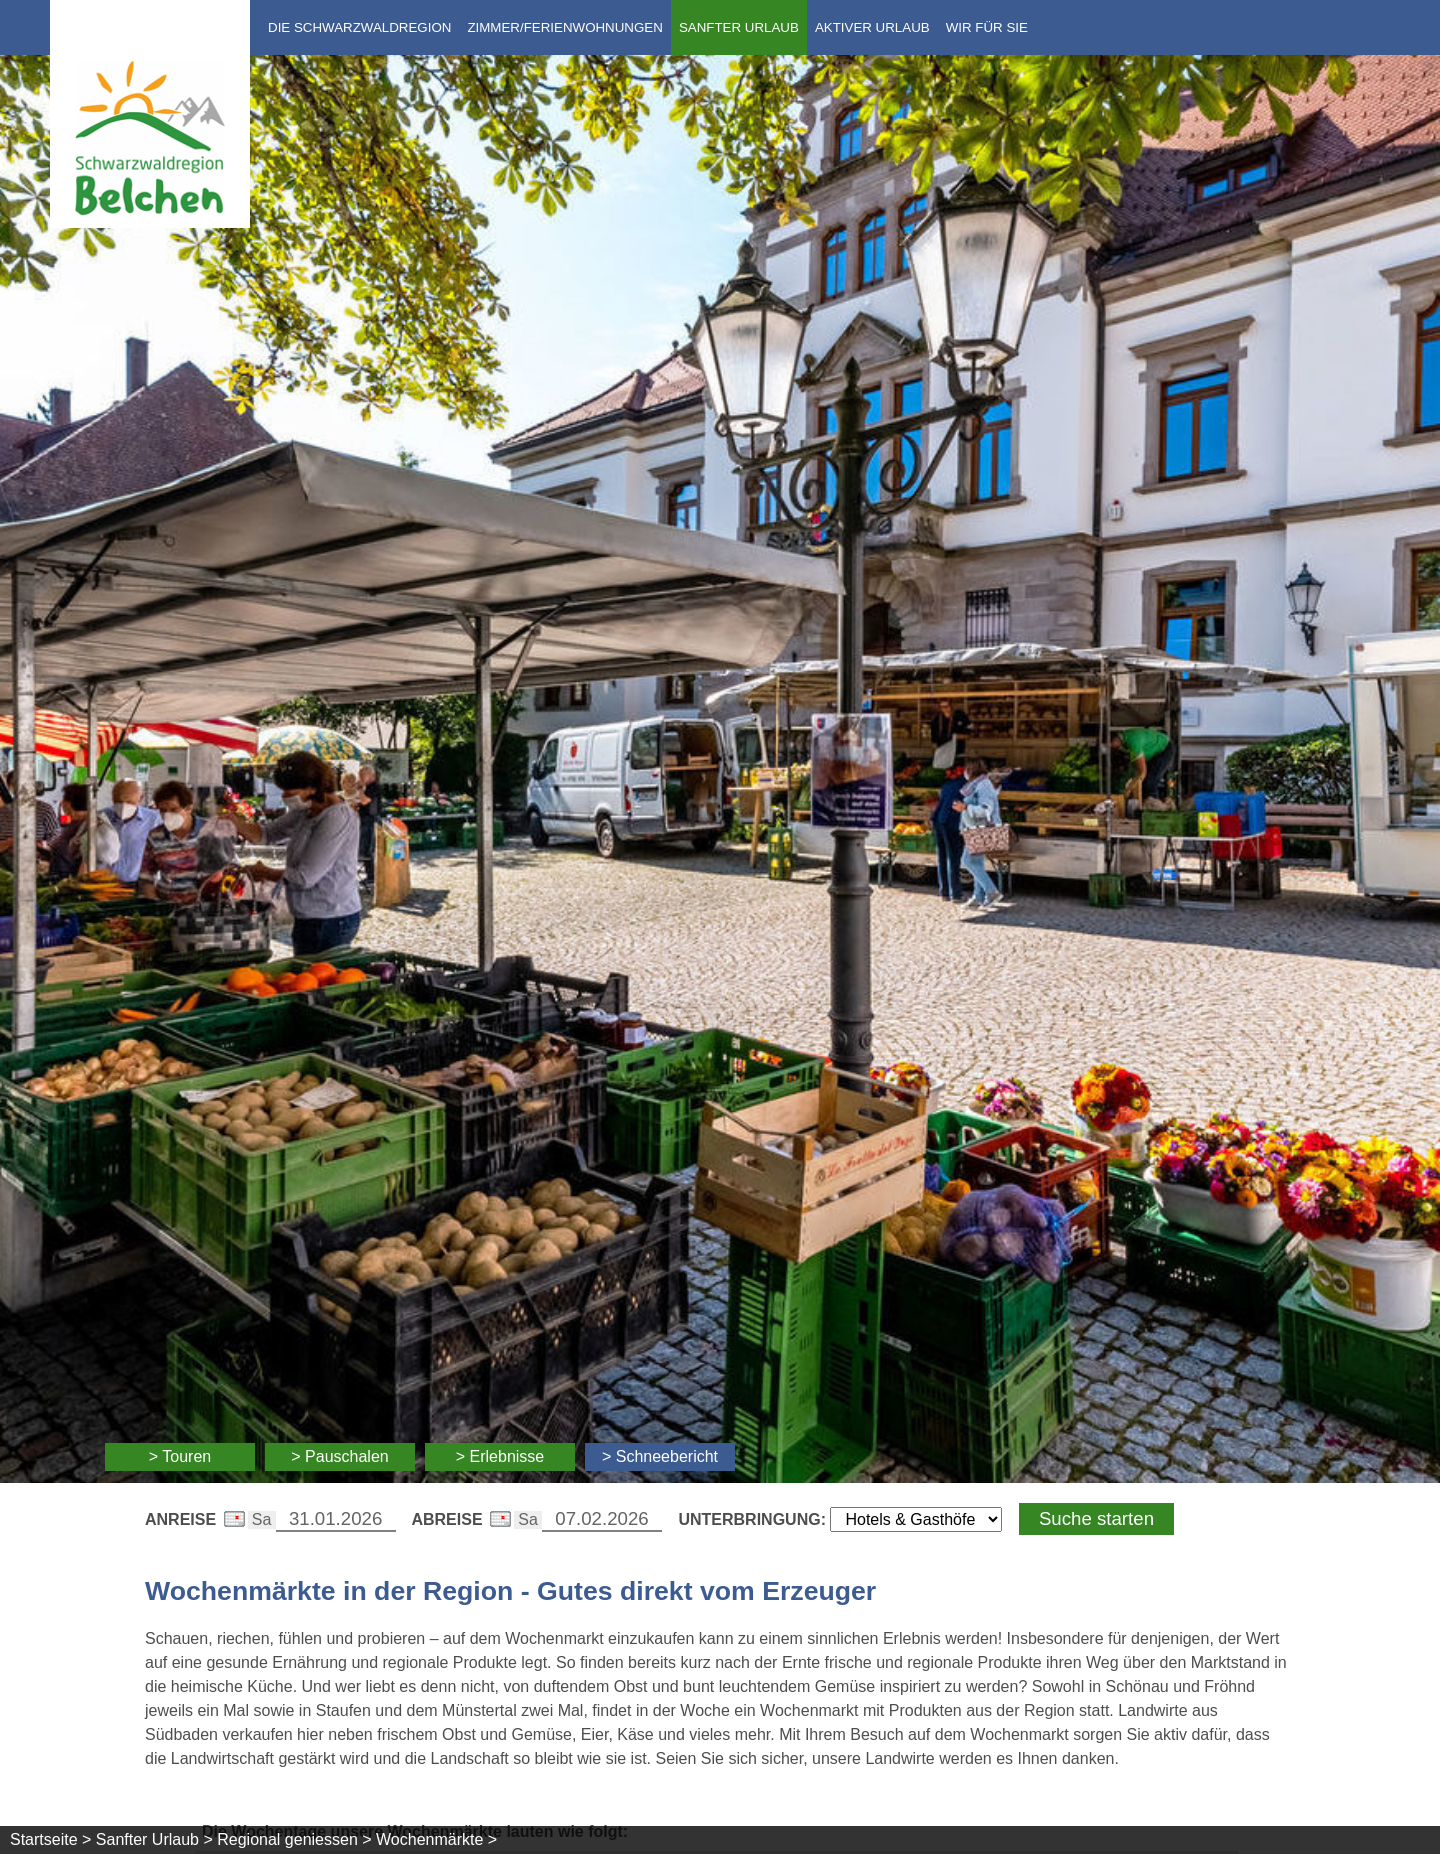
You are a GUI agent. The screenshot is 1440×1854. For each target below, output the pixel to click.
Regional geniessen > (294, 1839)
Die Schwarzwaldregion (359, 27)
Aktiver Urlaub (872, 27)
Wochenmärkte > (436, 1839)
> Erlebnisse (500, 1456)
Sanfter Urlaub (739, 27)
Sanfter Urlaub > (154, 1839)
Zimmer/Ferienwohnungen (564, 27)
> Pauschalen (339, 1456)
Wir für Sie (987, 27)
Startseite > (50, 1839)
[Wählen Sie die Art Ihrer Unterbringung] (916, 1519)
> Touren (180, 1456)
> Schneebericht (660, 1456)
